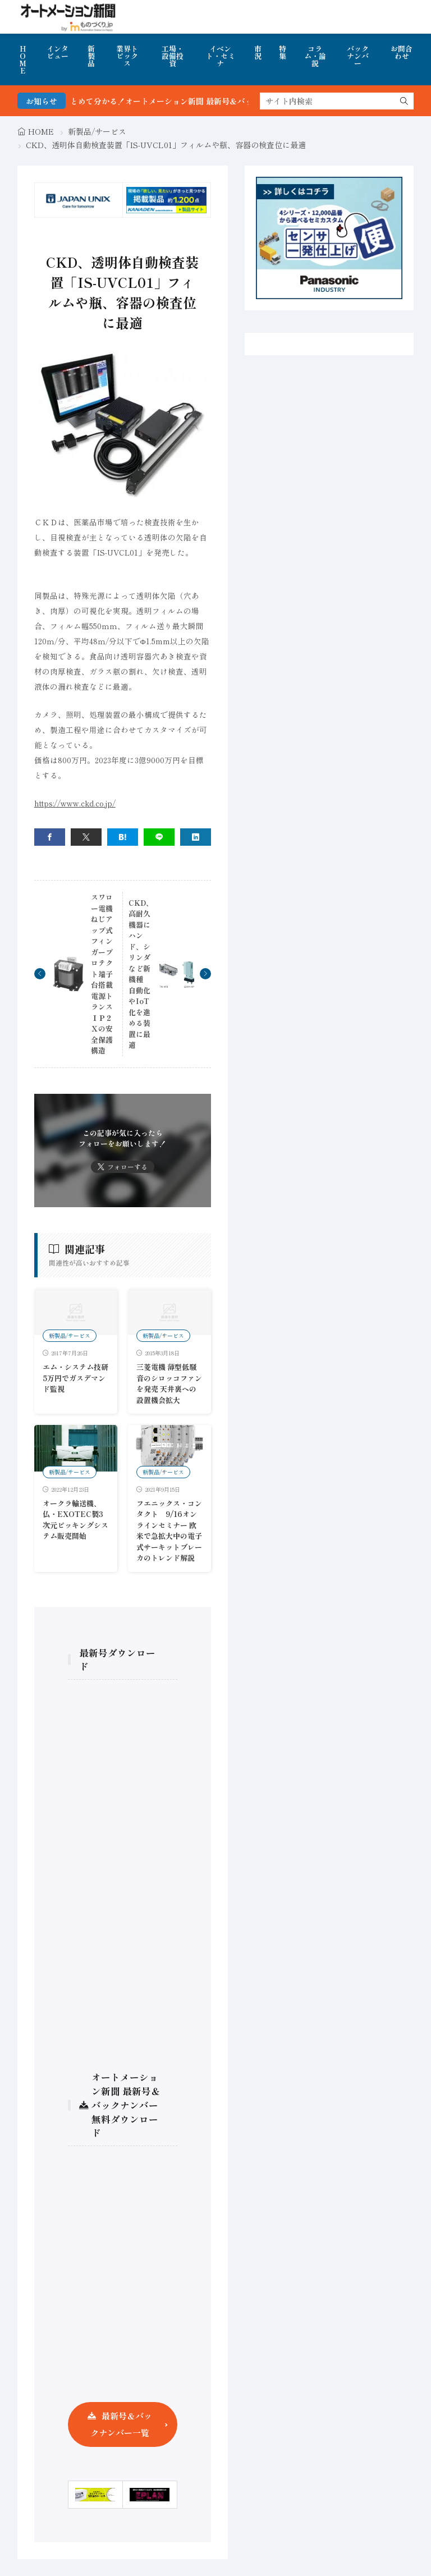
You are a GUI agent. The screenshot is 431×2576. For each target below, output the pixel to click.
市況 (258, 52)
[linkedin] (195, 837)
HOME (22, 59)
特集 (282, 52)
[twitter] (86, 837)
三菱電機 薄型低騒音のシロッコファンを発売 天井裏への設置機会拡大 (169, 1383)
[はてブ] (122, 837)
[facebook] (49, 837)
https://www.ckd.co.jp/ (75, 803)
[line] (159, 837)
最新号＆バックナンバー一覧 (121, 2424)
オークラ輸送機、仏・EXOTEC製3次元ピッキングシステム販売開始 (75, 1520)
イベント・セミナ (220, 55)
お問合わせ (401, 52)
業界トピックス (127, 55)
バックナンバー (358, 55)
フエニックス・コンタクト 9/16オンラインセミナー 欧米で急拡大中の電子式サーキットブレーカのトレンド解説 (169, 1531)
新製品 (91, 55)
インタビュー (57, 52)
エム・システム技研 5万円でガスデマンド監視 (75, 1378)
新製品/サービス (97, 131)
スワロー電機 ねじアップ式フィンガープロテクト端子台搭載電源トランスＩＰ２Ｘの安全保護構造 (102, 974)
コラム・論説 (315, 55)
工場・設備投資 (173, 55)
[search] (404, 101)
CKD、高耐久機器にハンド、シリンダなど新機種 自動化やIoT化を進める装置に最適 (141, 974)
